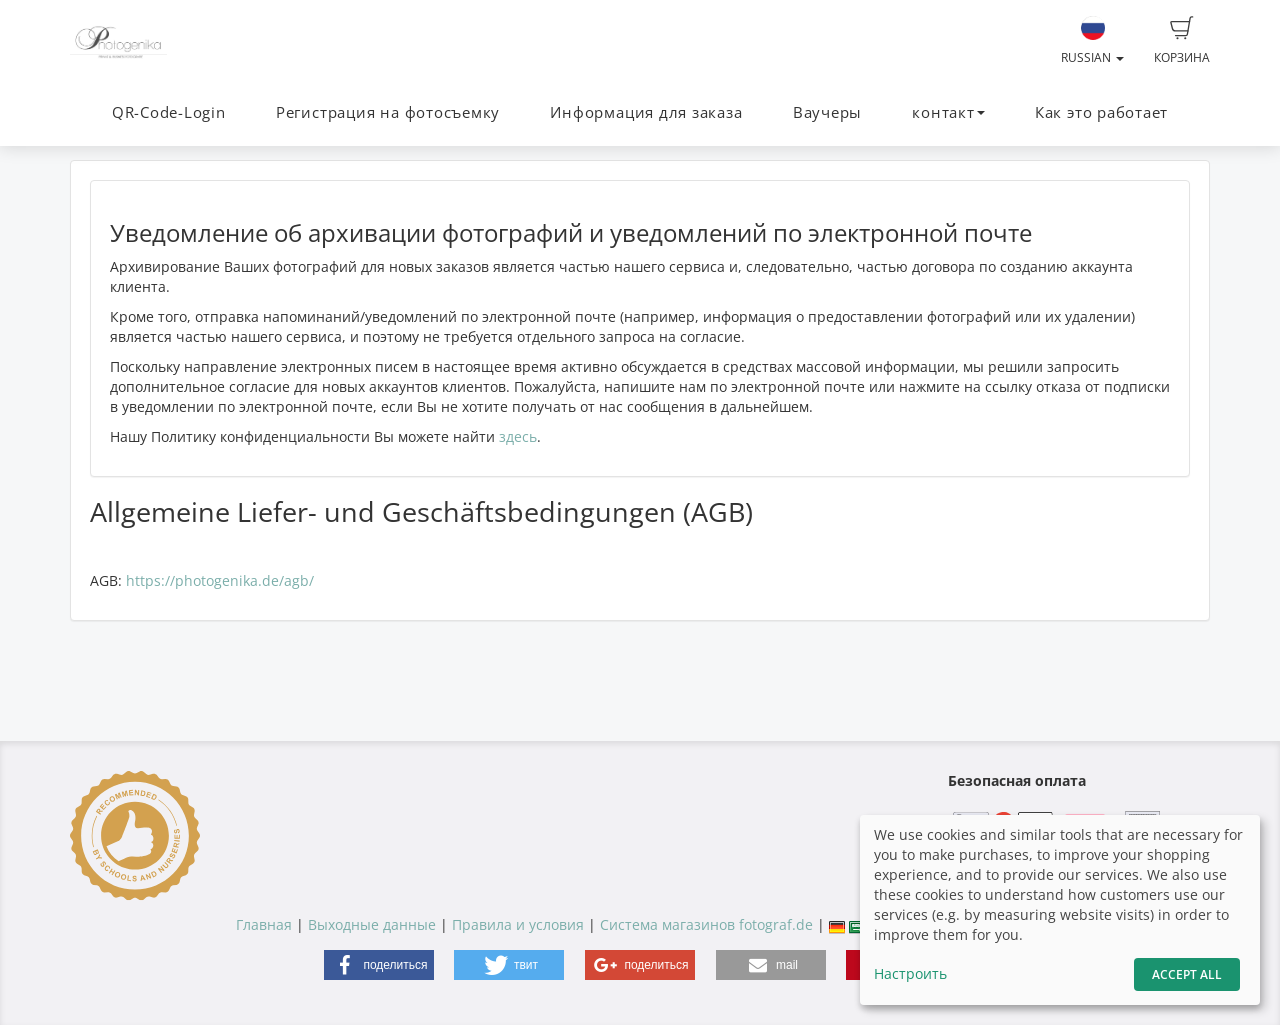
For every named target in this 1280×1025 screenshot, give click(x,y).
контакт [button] (948, 112)
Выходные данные (372, 924)
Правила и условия (518, 924)
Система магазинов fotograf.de (706, 924)
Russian (1092, 41)
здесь (518, 436)
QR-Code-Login (169, 112)
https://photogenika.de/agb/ (220, 580)
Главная (264, 924)
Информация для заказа (646, 112)
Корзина (1182, 41)
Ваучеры (827, 112)
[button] (379, 965)
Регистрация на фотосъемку (388, 112)
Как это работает (1101, 112)
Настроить (910, 973)
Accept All (1187, 974)
